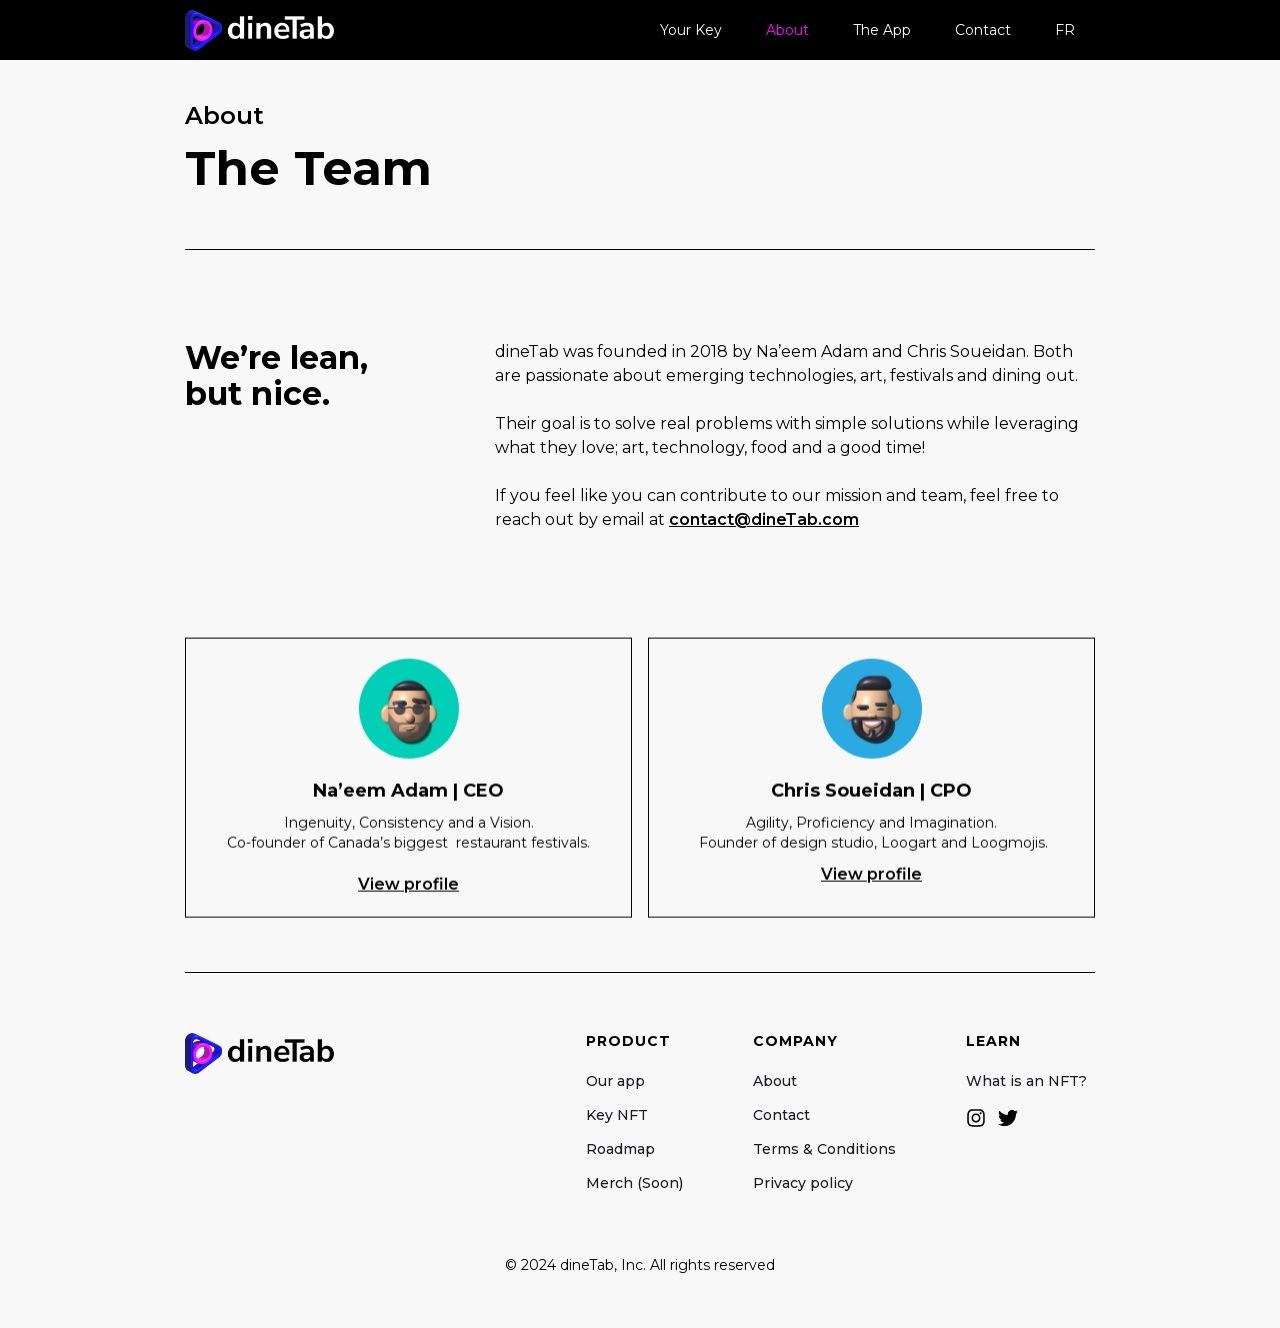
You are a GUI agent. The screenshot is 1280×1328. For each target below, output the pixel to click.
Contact (983, 30)
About (787, 30)
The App (882, 30)
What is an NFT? (1030, 1081)
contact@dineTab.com (764, 519)
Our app (615, 1081)
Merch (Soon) (634, 1183)
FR (1065, 30)
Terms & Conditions (824, 1149)
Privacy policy (803, 1183)
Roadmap (620, 1149)
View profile (408, 885)
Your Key (691, 30)
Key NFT (617, 1115)
